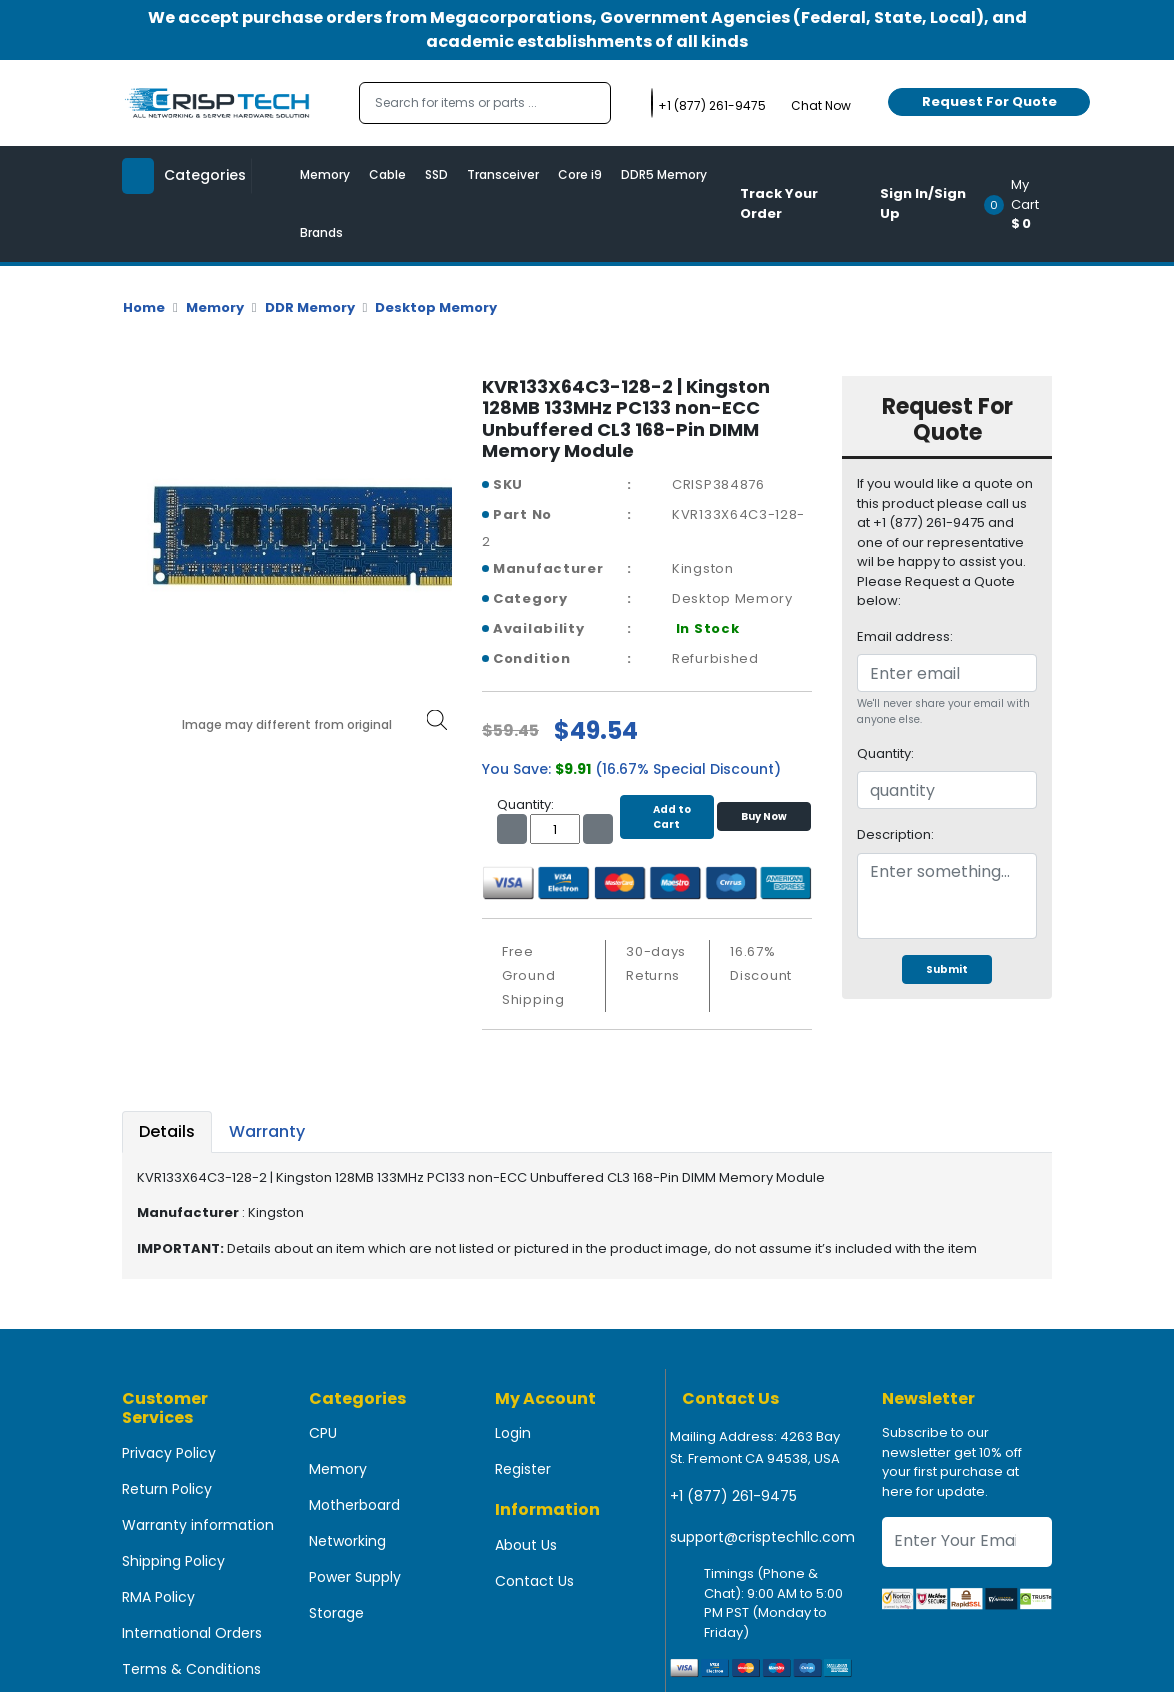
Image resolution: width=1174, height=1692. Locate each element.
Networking (347, 1541)
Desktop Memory (436, 307)
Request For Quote (989, 101)
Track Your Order (779, 203)
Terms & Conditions (191, 1669)
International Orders (192, 1633)
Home (144, 307)
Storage (336, 1613)
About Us (526, 1545)
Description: (895, 834)
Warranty (267, 1131)
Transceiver (503, 174)
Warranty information (198, 1525)
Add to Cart (667, 817)
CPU (323, 1433)
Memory (325, 174)
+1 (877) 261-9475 (733, 1496)
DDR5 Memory (664, 174)
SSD (436, 174)
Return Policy (167, 1489)
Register (523, 1469)
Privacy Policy (169, 1453)
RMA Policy (158, 1597)
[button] (1024, 204)
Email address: (905, 636)
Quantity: (885, 753)
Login (513, 1433)
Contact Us (534, 1581)
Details (167, 1131)
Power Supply (355, 1577)
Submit (947, 969)
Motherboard (354, 1505)
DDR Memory (310, 307)
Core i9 (580, 174)
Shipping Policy (173, 1561)
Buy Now (764, 816)
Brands (321, 232)
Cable (387, 174)
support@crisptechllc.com (762, 1537)
